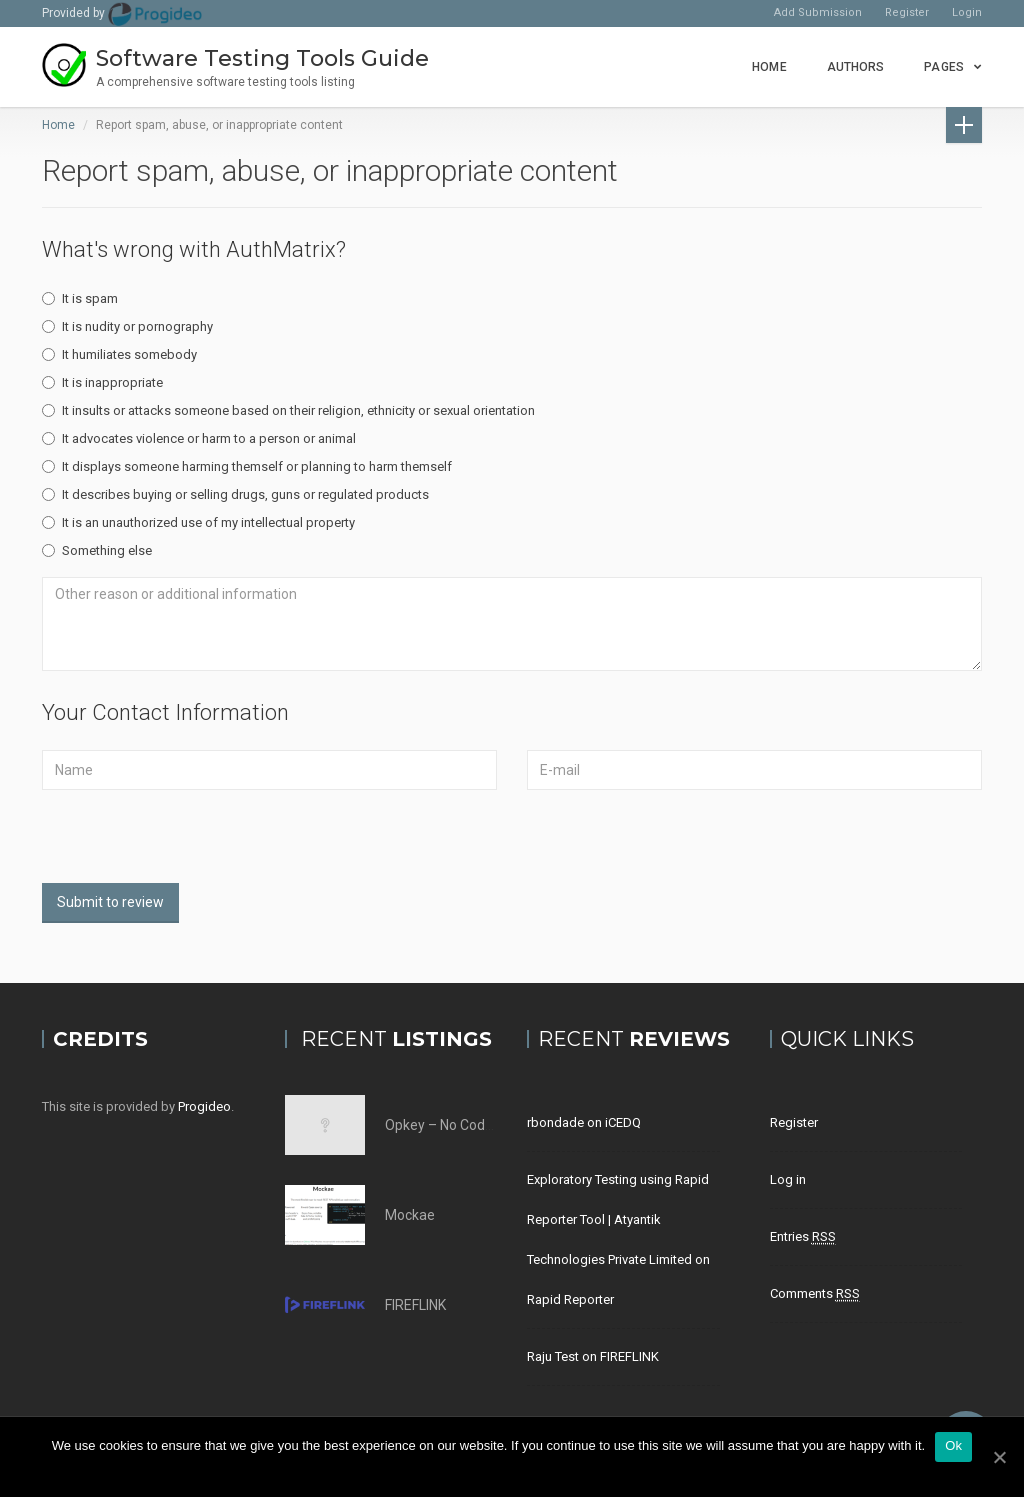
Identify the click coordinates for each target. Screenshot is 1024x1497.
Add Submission (818, 12)
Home (769, 67)
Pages (944, 67)
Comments (815, 1294)
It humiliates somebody (119, 354)
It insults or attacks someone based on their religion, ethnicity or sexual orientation (288, 410)
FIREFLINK (415, 1305)
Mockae (410, 1215)
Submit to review (110, 902)
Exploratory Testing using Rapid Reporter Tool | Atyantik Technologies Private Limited (618, 1219)
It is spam (80, 298)
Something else (97, 550)
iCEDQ (623, 1122)
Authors (856, 67)
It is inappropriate (102, 382)
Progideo (204, 1106)
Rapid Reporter (570, 1299)
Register (907, 12)
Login (967, 12)
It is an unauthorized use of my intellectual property (198, 522)
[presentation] (194, 844)
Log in (788, 1179)
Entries (803, 1237)
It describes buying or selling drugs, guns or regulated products (235, 494)
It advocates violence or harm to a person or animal (199, 438)
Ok (953, 1445)
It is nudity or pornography (127, 326)
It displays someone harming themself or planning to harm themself (247, 466)
